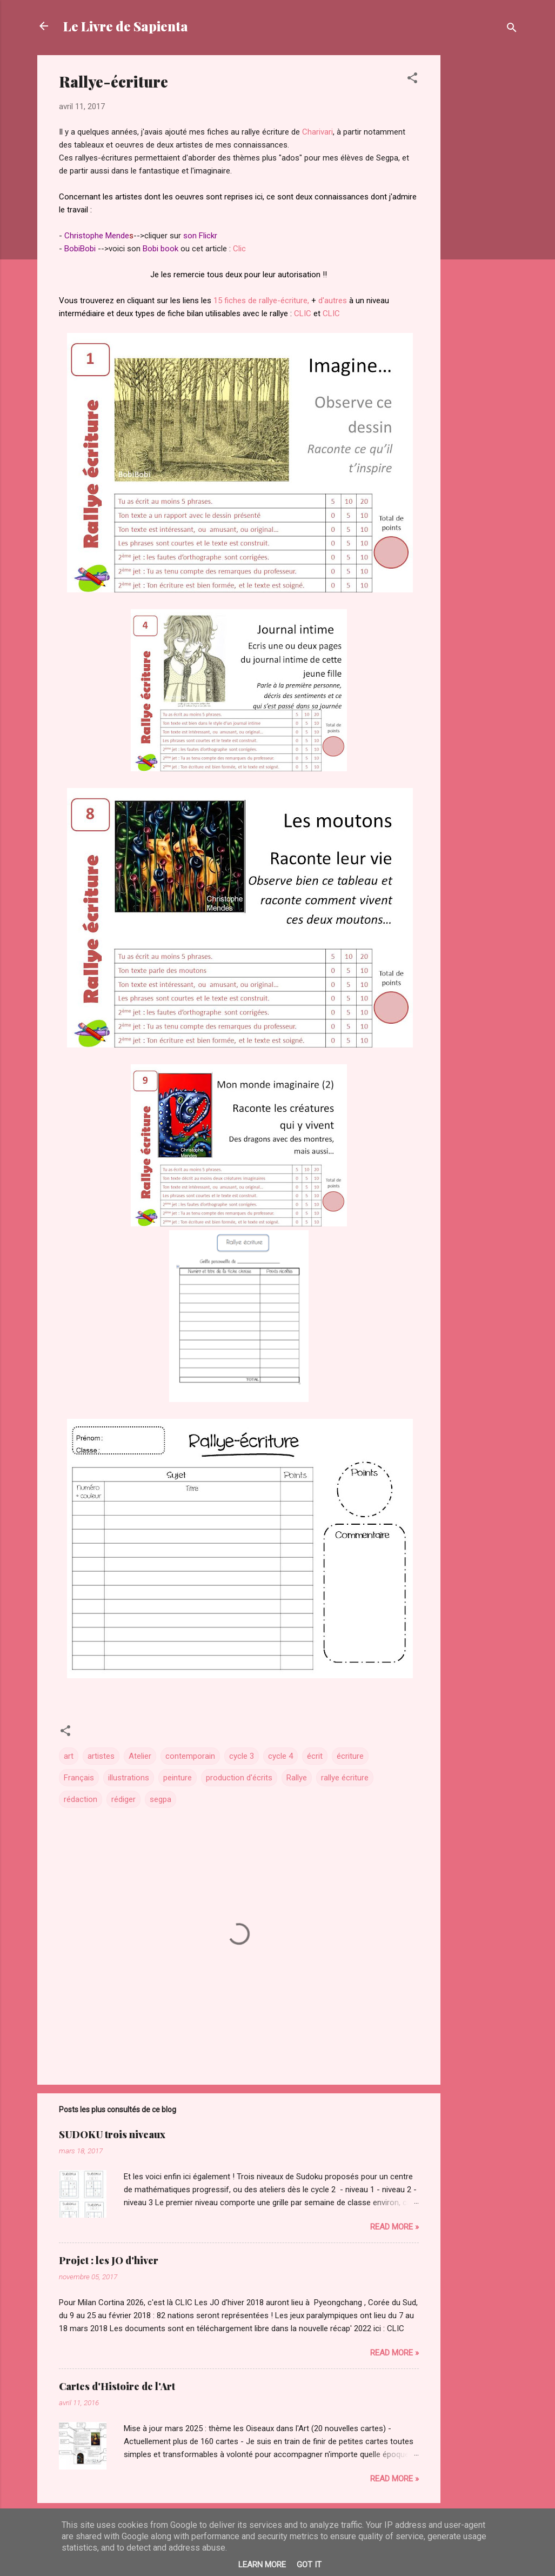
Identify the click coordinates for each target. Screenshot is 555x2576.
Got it (309, 2565)
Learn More (262, 2565)
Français (79, 1778)
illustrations (128, 1778)
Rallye (296, 1778)
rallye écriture (345, 1778)
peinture (177, 1778)
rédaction (80, 1799)
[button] (412, 79)
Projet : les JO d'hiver (108, 2260)
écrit (315, 1756)
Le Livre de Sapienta (125, 26)
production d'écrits (239, 1778)
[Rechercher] (511, 29)
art (68, 1756)
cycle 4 (280, 1756)
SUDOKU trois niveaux (112, 2134)
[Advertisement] (483, 217)
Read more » (394, 2227)
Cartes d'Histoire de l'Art (117, 2386)
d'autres (331, 300)
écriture (350, 1756)
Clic (239, 248)
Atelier (140, 1756)
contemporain (190, 1756)
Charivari (317, 132)
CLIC (302, 313)
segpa (160, 1799)
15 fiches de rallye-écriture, (261, 300)
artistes (101, 1756)
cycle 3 (241, 1756)
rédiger (123, 1799)
